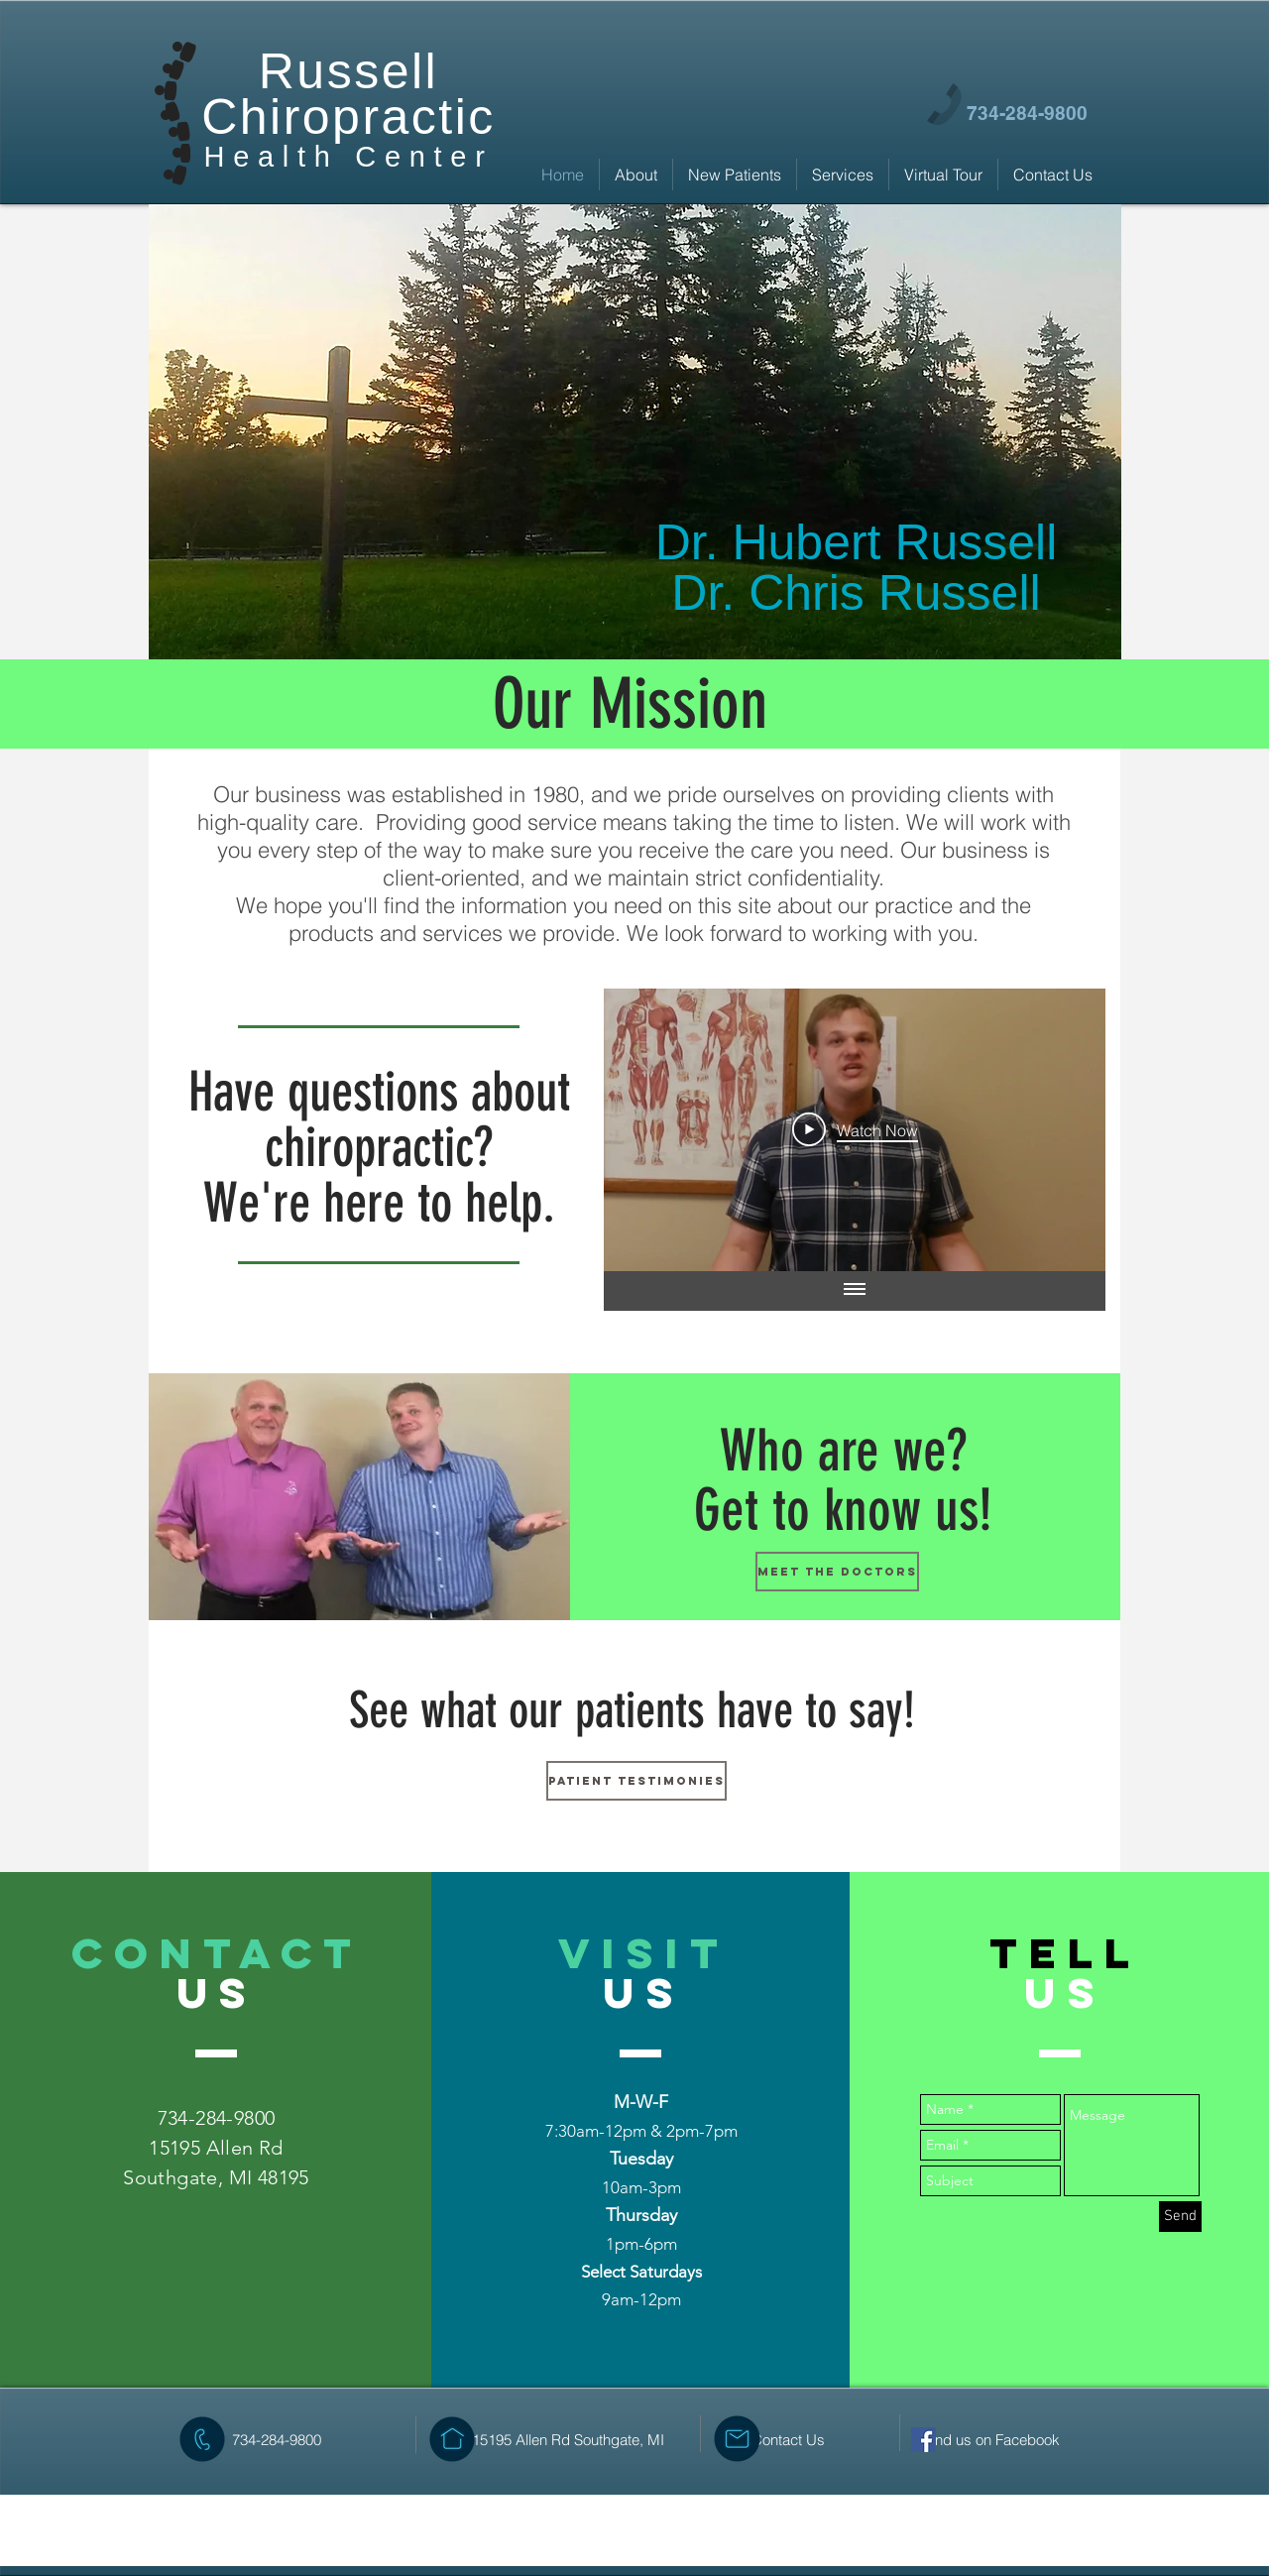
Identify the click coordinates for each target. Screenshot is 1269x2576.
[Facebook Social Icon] (923, 2439)
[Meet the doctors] (837, 1571)
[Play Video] (855, 1129)
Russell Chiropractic (348, 94)
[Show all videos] (854, 1291)
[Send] (1180, 2216)
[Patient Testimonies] (636, 1781)
